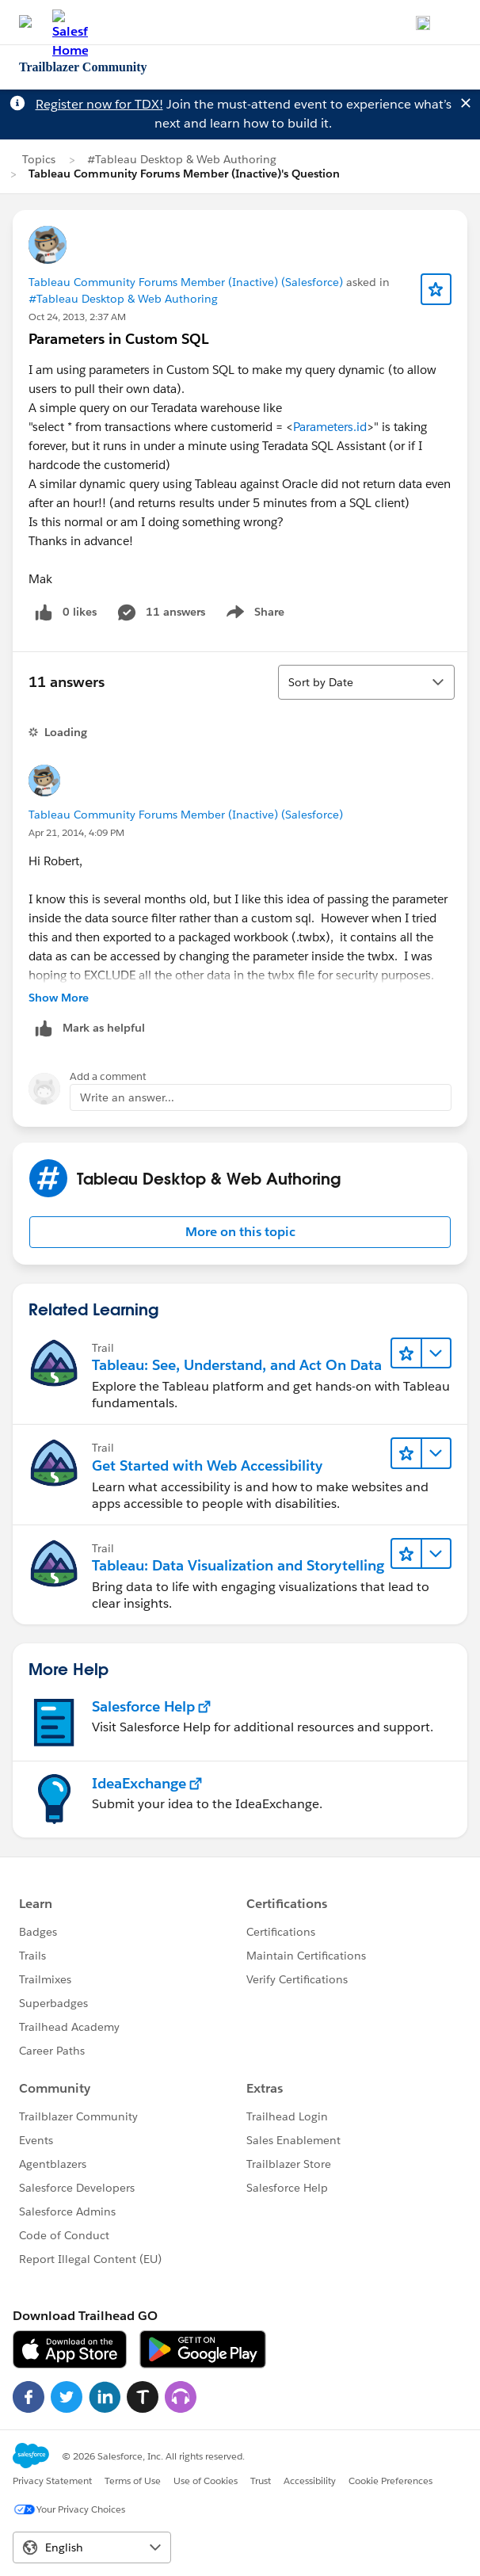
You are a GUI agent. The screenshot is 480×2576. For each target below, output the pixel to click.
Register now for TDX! (99, 104)
